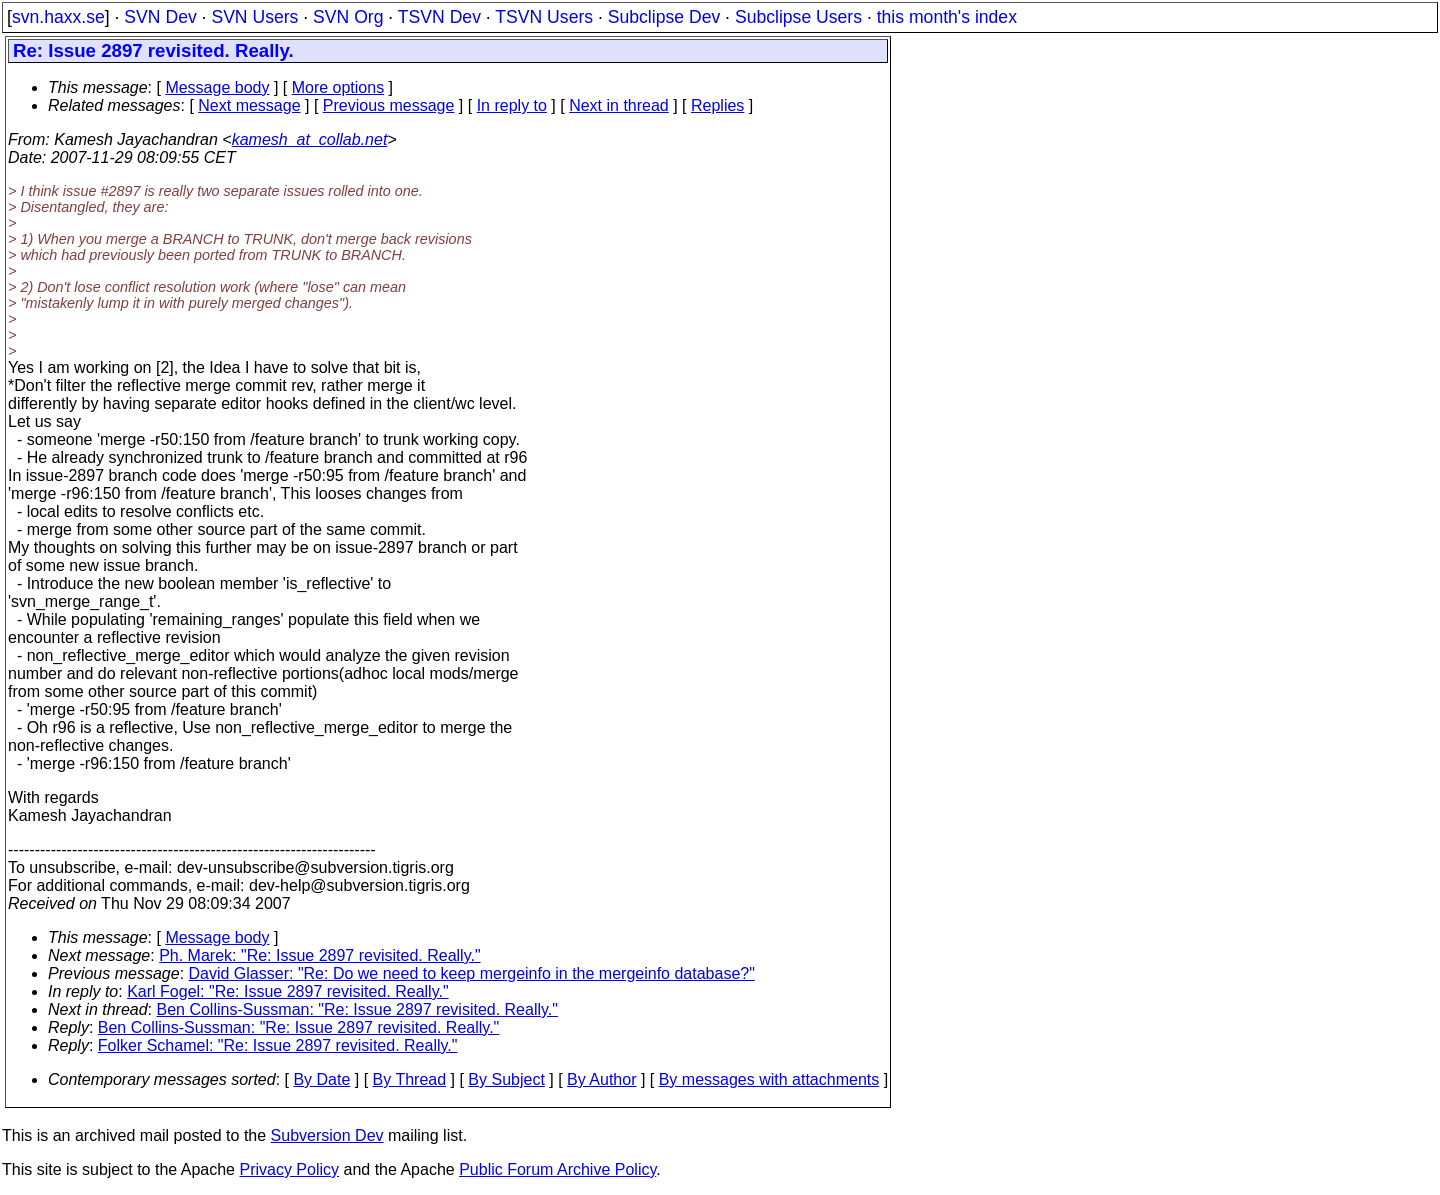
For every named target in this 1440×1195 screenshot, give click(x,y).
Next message (249, 105)
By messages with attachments (769, 1079)
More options (338, 87)
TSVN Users (544, 17)
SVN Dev (160, 17)
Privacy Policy (289, 1169)
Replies (717, 105)
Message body (217, 87)
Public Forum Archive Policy (557, 1169)
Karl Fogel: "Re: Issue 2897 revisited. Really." (287, 991)
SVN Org (348, 17)
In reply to (512, 105)
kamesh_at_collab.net (310, 139)
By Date (321, 1079)
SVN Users (254, 17)
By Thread (410, 1079)
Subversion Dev (327, 1135)
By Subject (506, 1079)
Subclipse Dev (664, 17)
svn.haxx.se (58, 17)
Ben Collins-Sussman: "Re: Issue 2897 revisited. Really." (357, 1009)
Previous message (389, 105)
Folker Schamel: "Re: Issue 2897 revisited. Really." (278, 1045)
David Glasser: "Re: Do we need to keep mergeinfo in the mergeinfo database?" (472, 973)
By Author (601, 1079)
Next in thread (619, 105)
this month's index (947, 17)
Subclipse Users (798, 17)
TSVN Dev (439, 17)
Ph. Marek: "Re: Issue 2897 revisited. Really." (319, 955)
